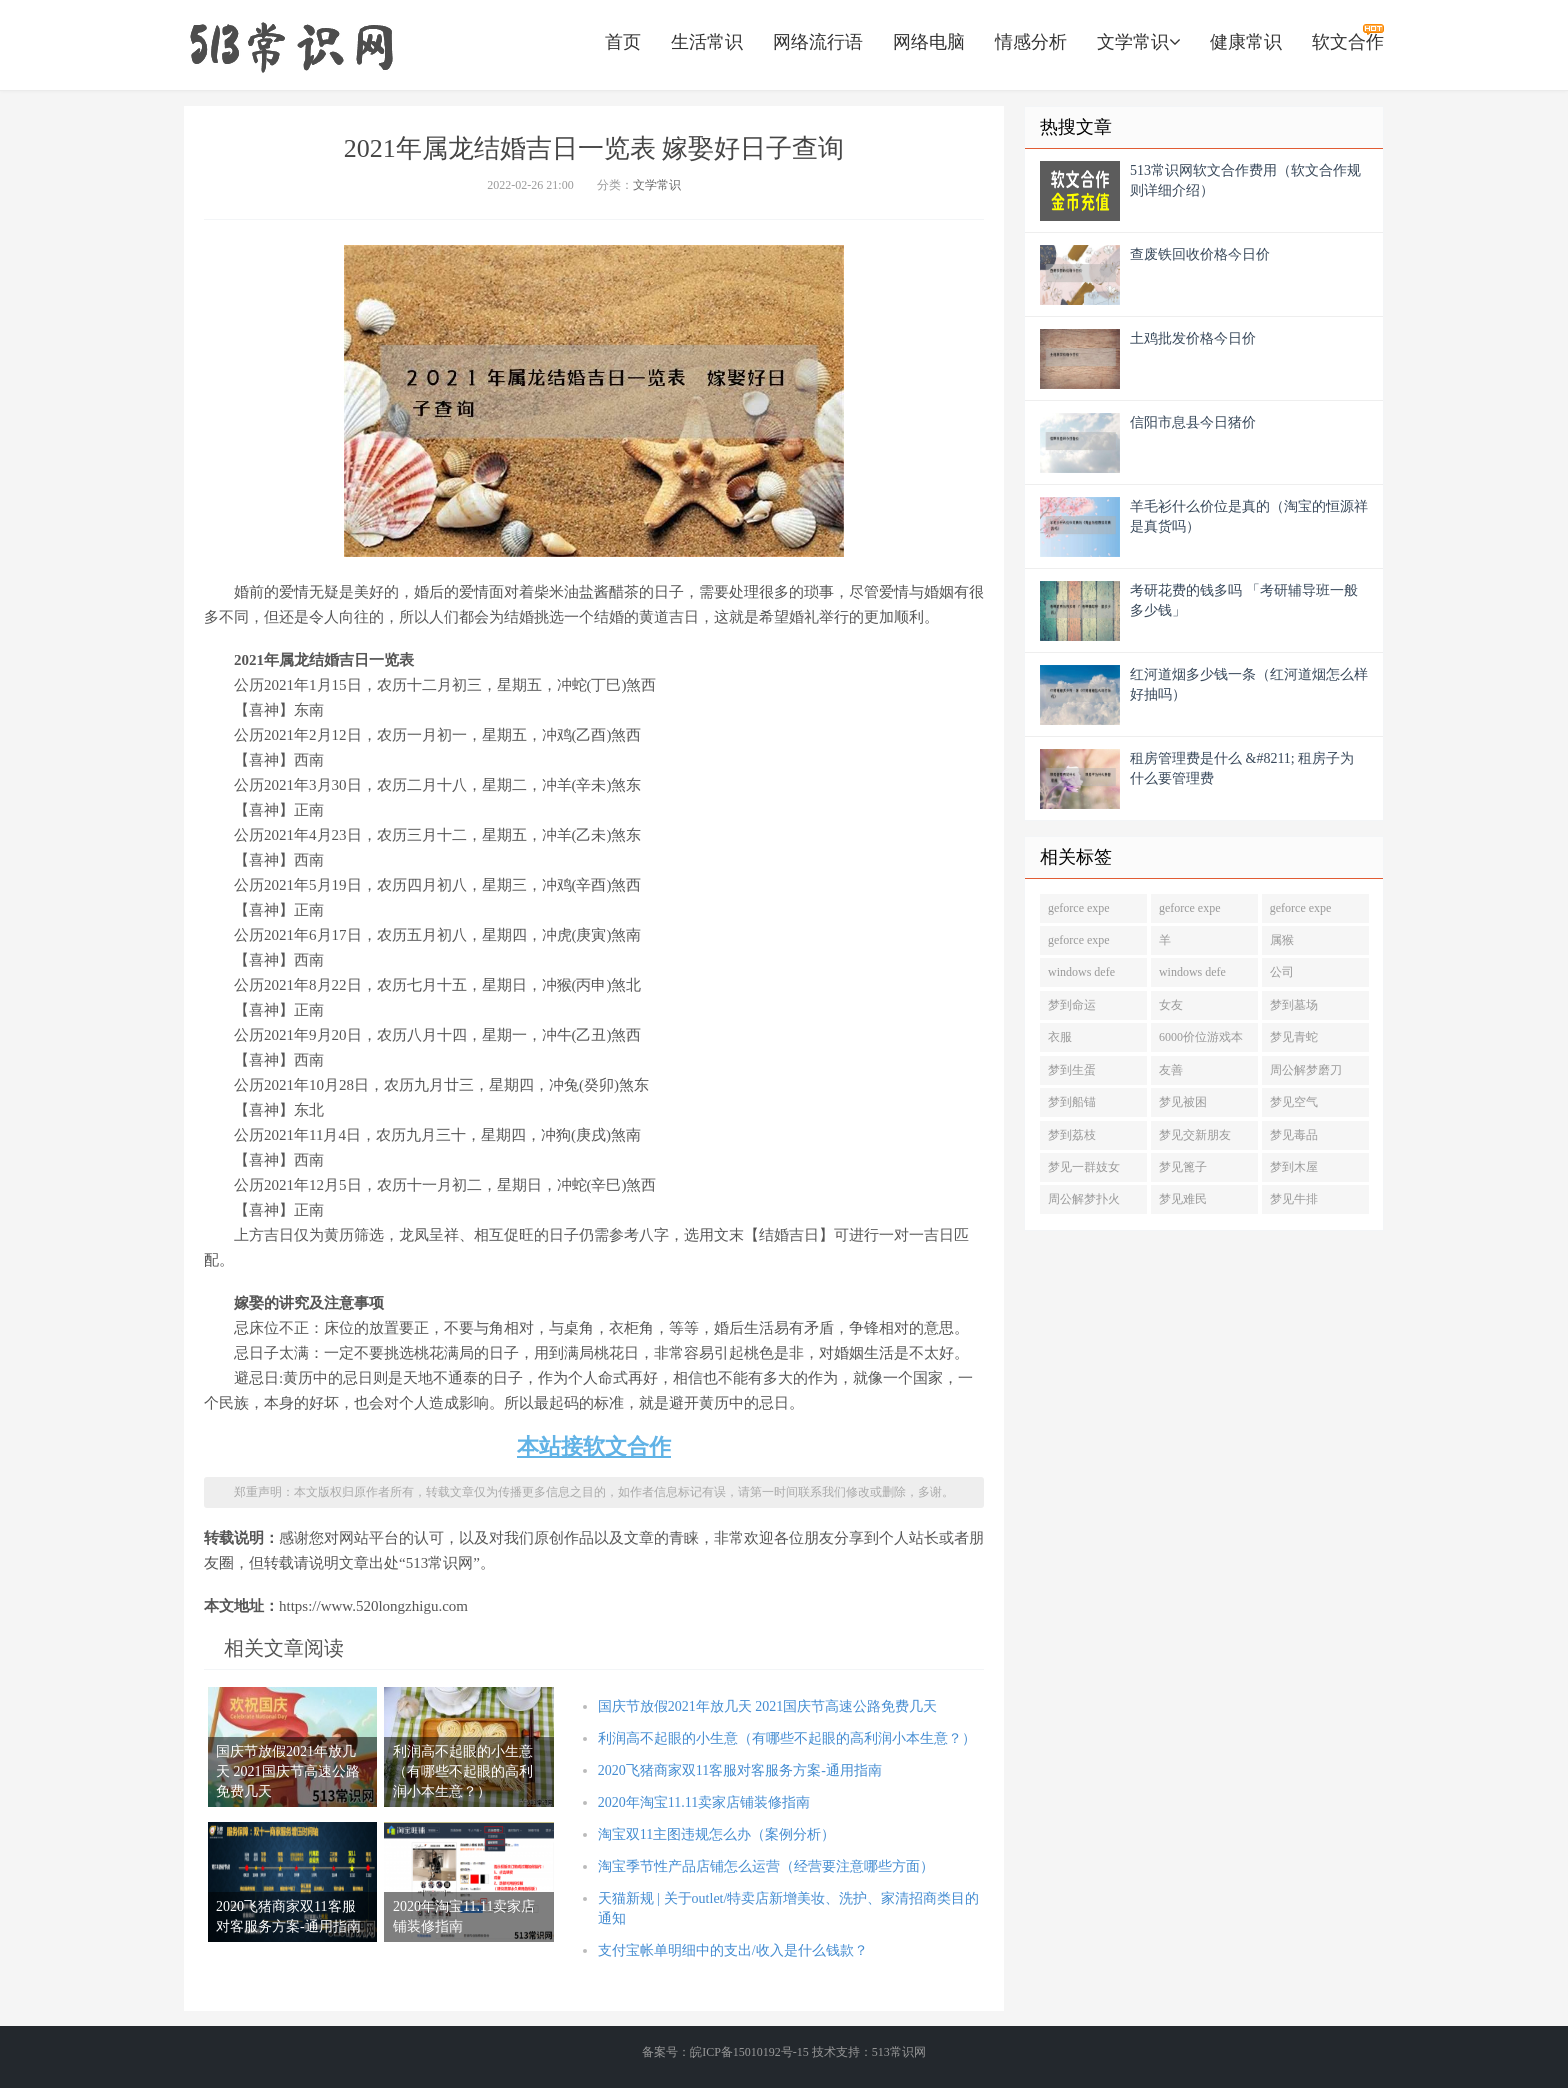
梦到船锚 (1072, 1102)
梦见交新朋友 (1195, 1135)
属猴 (1282, 940)
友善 (1171, 1070)
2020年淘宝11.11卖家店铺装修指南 (704, 1802)
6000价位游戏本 (1201, 1037)
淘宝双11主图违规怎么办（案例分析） (716, 1834)
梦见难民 (1183, 1199)
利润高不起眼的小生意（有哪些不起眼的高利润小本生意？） (787, 1738)
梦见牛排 (1294, 1199)
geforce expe (1079, 908)
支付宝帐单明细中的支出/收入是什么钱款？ (733, 1950)
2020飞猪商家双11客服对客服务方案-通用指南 (740, 1770)
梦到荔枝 (1072, 1135)
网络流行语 (818, 42)
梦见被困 (1183, 1102)
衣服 (1060, 1037)
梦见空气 (1294, 1102)
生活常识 (707, 42)
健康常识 (1246, 42)
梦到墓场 (1294, 1005)
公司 (1282, 972)
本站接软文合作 (594, 1446)
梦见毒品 (1294, 1135)
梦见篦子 (1183, 1167)
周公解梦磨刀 (1306, 1070)
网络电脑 (929, 42)
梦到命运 (1072, 1005)
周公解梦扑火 (1084, 1199)
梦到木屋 (1294, 1167)
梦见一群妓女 (1084, 1167)
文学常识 (1138, 42)
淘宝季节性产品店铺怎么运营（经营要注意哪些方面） (766, 1866)
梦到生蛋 (1072, 1070)
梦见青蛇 (1294, 1037)
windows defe (1081, 972)
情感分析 (1031, 42)
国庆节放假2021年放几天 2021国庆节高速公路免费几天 (768, 1706)
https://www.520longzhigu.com (291, 45)
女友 (1171, 1005)
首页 (623, 42)
